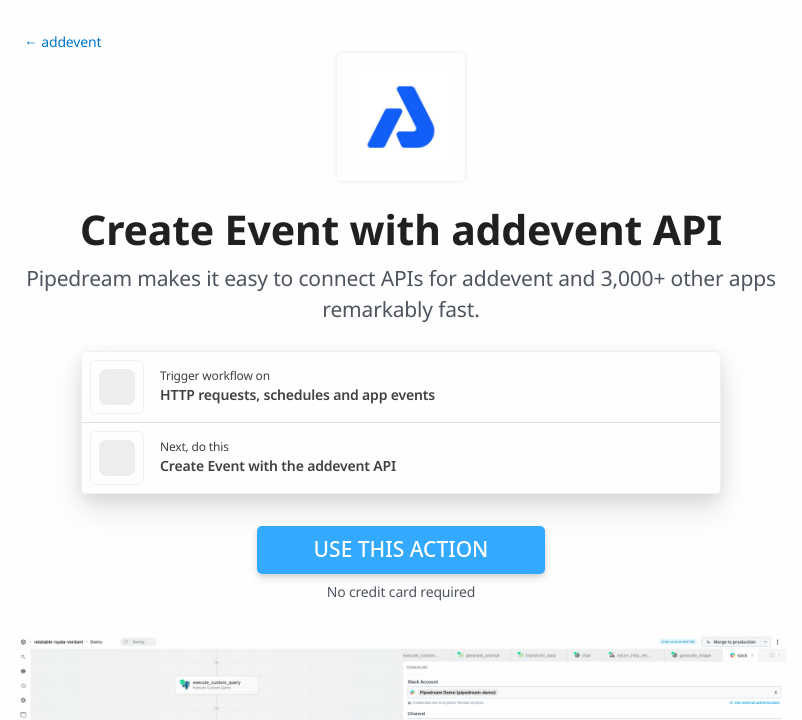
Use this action (401, 549)
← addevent (62, 42)
